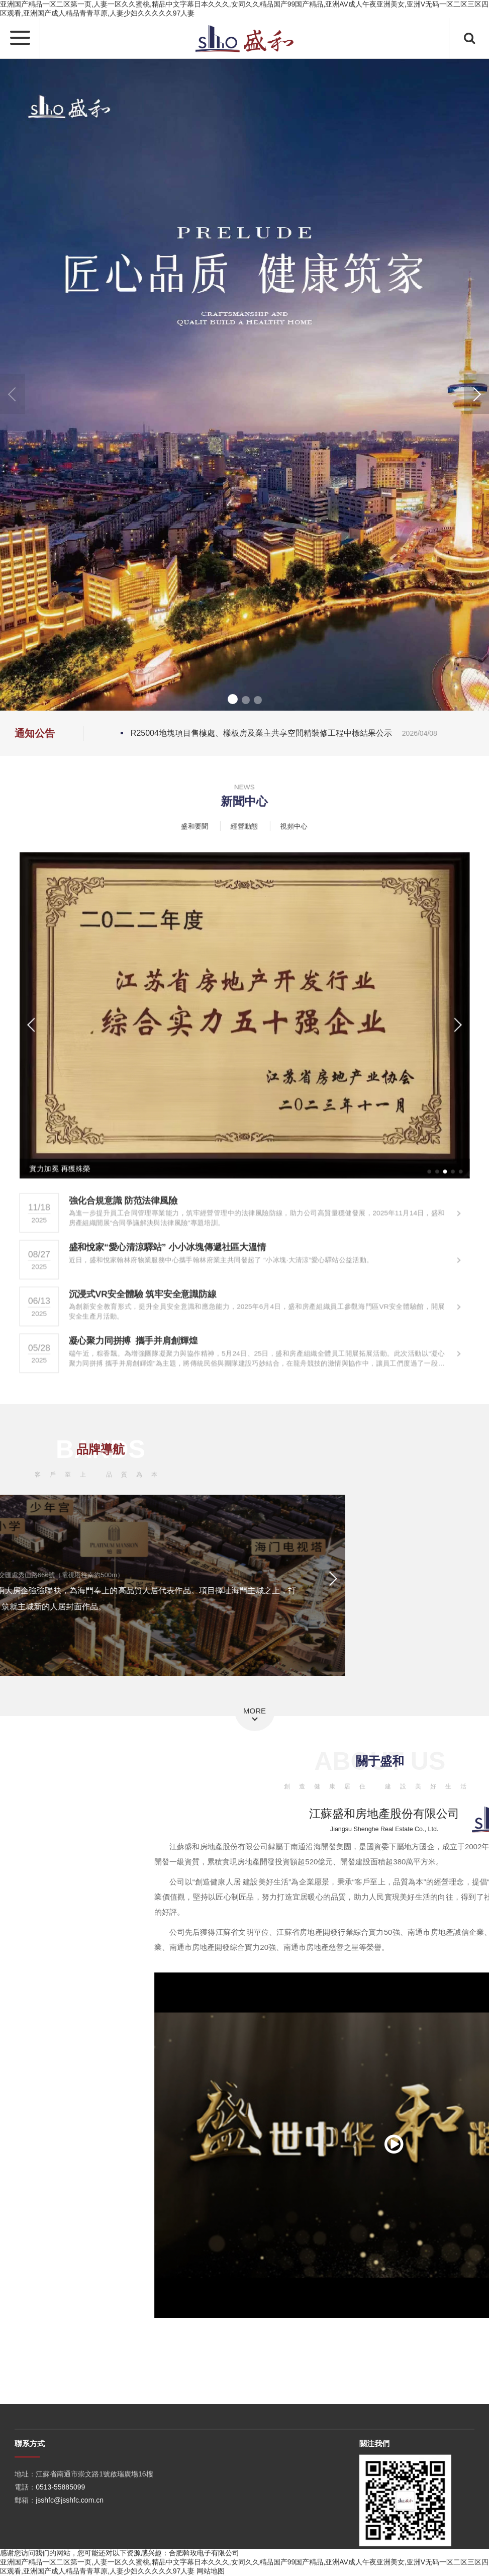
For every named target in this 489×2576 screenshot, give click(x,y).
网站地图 (211, 2571)
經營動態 (244, 825)
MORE (254, 1710)
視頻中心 (292, 825)
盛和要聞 (196, 825)
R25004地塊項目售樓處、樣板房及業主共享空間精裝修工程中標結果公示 (284, 733)
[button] (476, 394)
